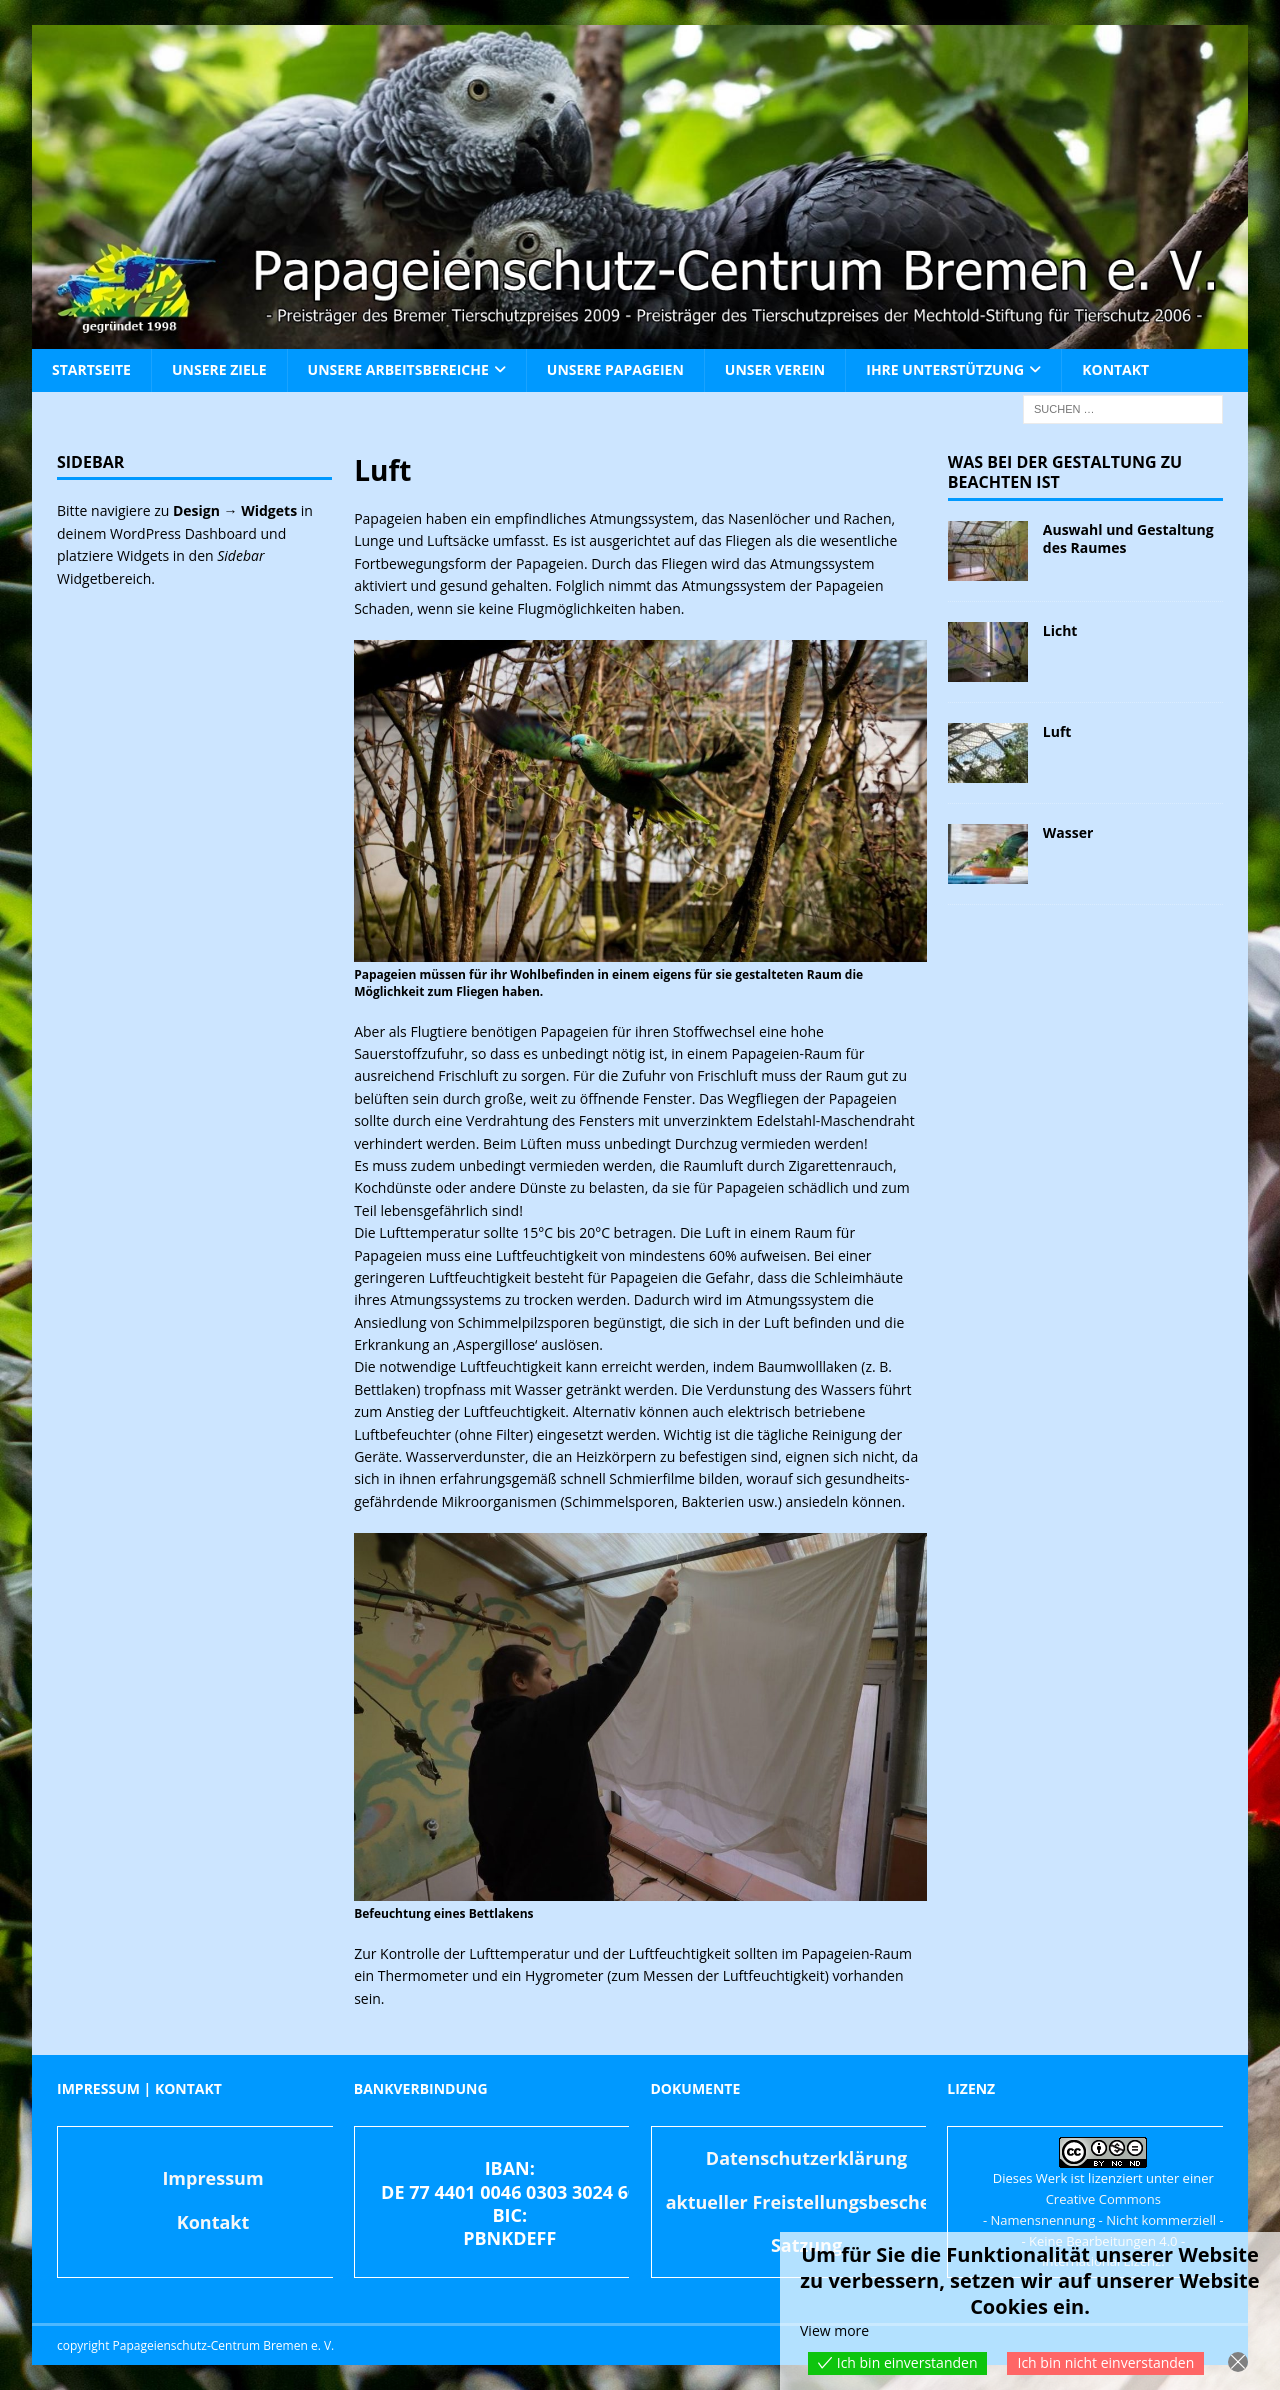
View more (834, 2330)
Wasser (1068, 832)
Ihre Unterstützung (945, 369)
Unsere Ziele (219, 369)
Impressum (212, 2178)
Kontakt (1115, 369)
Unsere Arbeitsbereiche (398, 369)
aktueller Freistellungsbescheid (807, 2202)
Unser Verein (775, 369)
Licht (1060, 630)
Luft (1057, 731)
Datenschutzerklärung (806, 2158)
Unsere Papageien (615, 369)
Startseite (91, 369)
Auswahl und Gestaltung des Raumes (1128, 538)
